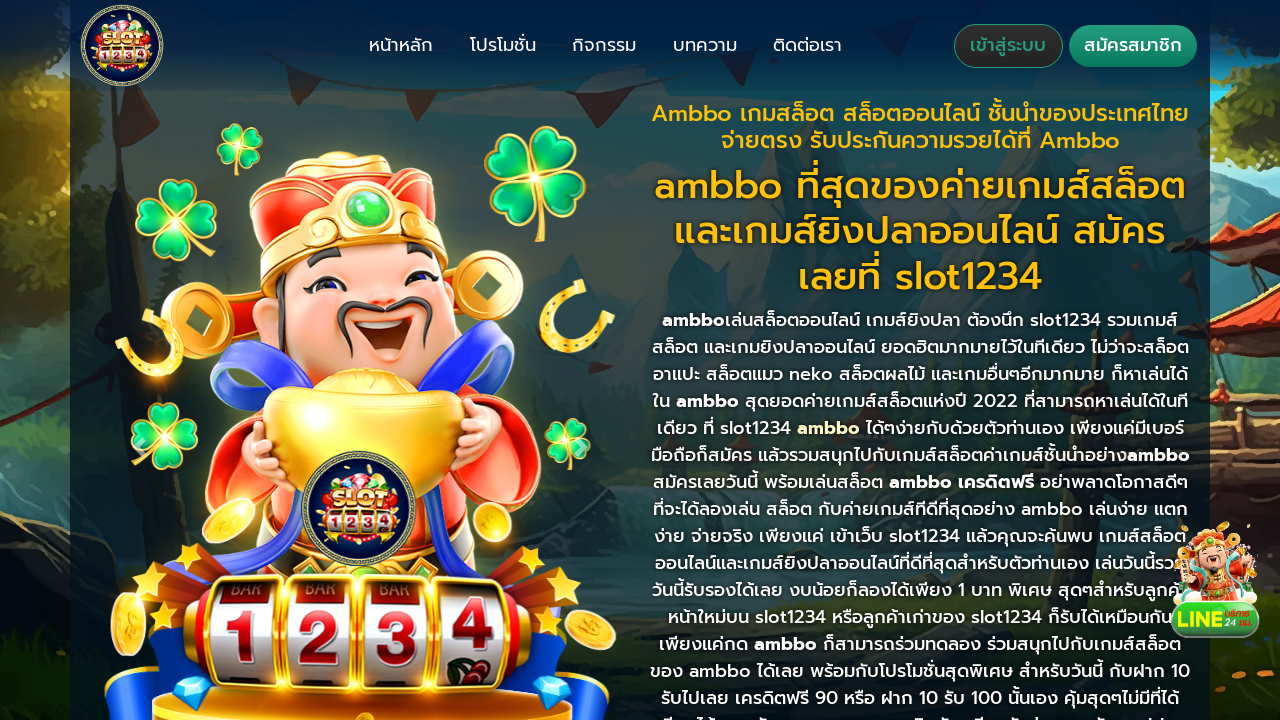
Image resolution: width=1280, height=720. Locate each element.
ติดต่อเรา (807, 45)
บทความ (705, 45)
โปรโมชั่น (503, 45)
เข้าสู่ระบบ (1008, 45)
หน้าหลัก (401, 45)
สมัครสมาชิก (1133, 45)
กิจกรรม (604, 45)
